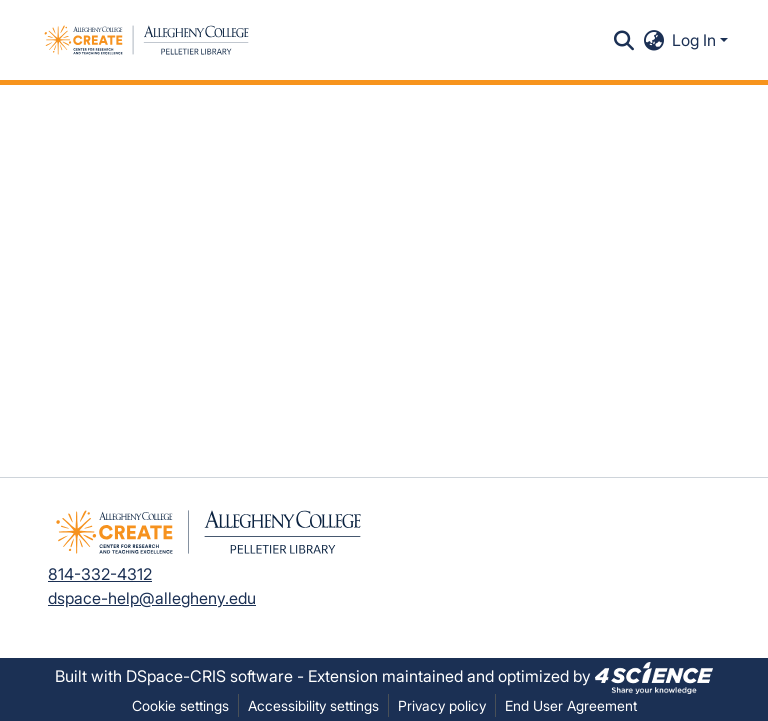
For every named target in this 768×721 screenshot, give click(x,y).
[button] (146, 40)
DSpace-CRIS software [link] (209, 676)
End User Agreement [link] (571, 705)
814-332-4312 (100, 574)
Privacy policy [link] (442, 705)
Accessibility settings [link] (313, 705)
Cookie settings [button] (180, 705)
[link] (654, 676)
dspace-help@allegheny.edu (152, 598)
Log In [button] (696, 40)
